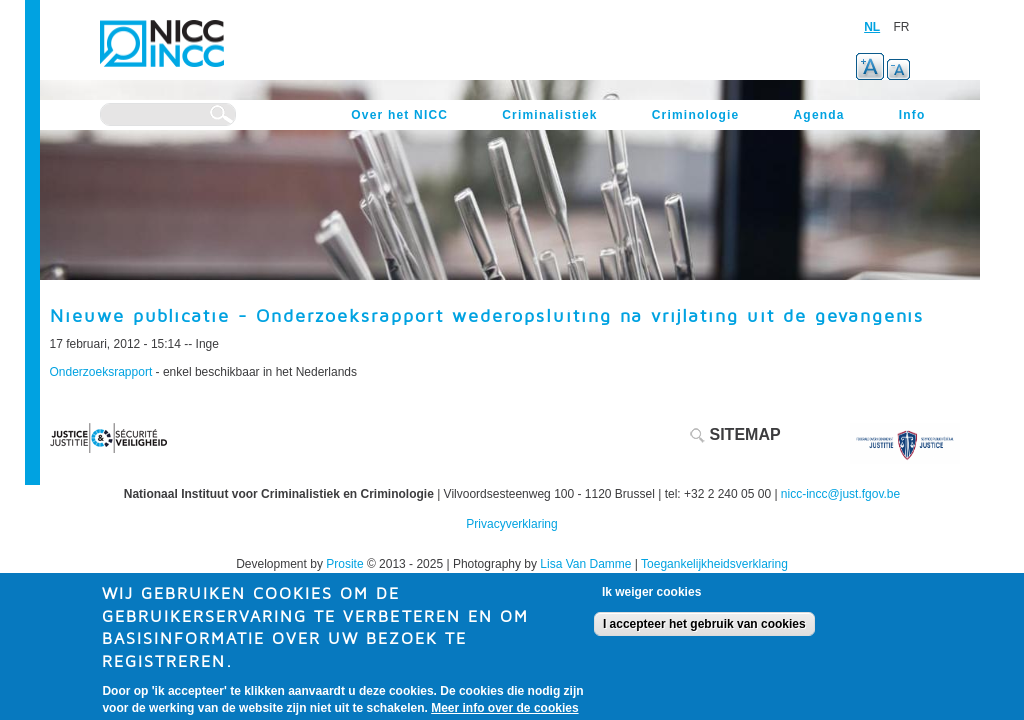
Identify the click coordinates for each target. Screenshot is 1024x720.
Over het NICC (399, 115)
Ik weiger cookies (651, 600)
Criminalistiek (550, 115)
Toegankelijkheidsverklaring (714, 564)
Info (912, 115)
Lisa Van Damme (585, 564)
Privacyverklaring (511, 524)
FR (902, 27)
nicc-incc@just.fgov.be (840, 494)
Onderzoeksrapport (103, 372)
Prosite (344, 564)
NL (872, 27)
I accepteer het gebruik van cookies (704, 632)
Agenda (818, 115)
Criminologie (696, 115)
